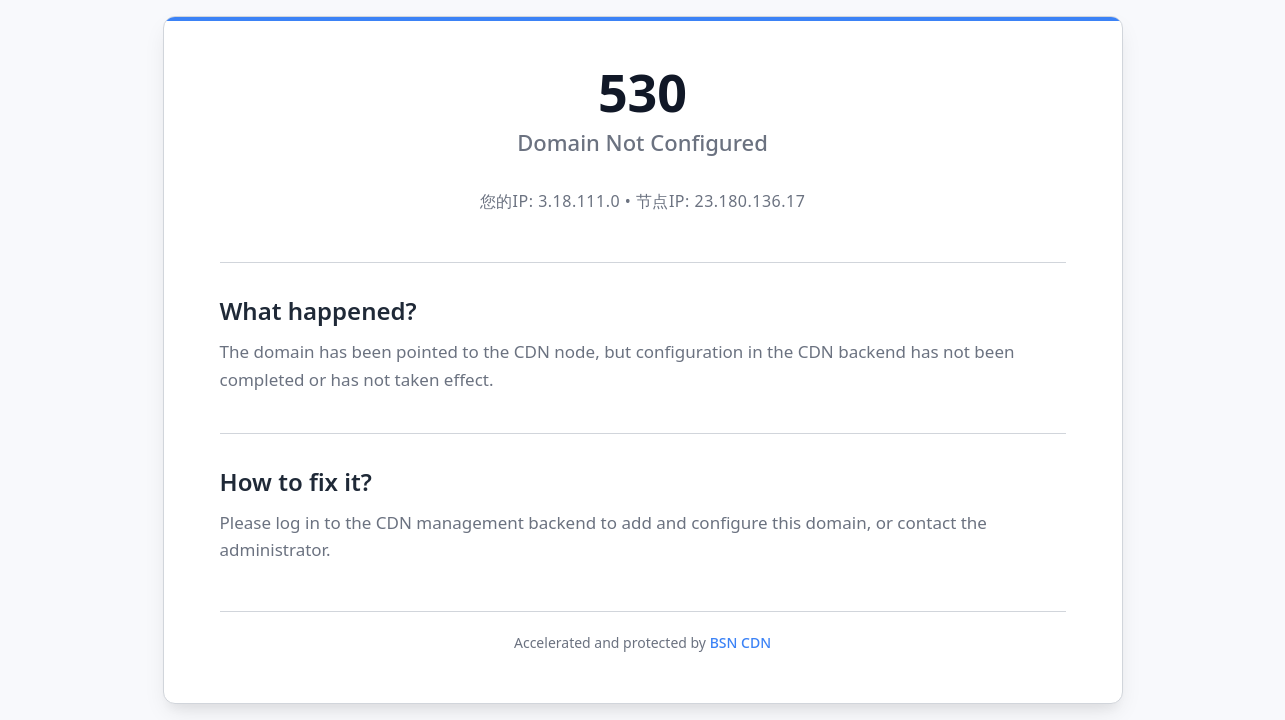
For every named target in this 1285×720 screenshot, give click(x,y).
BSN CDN (740, 642)
